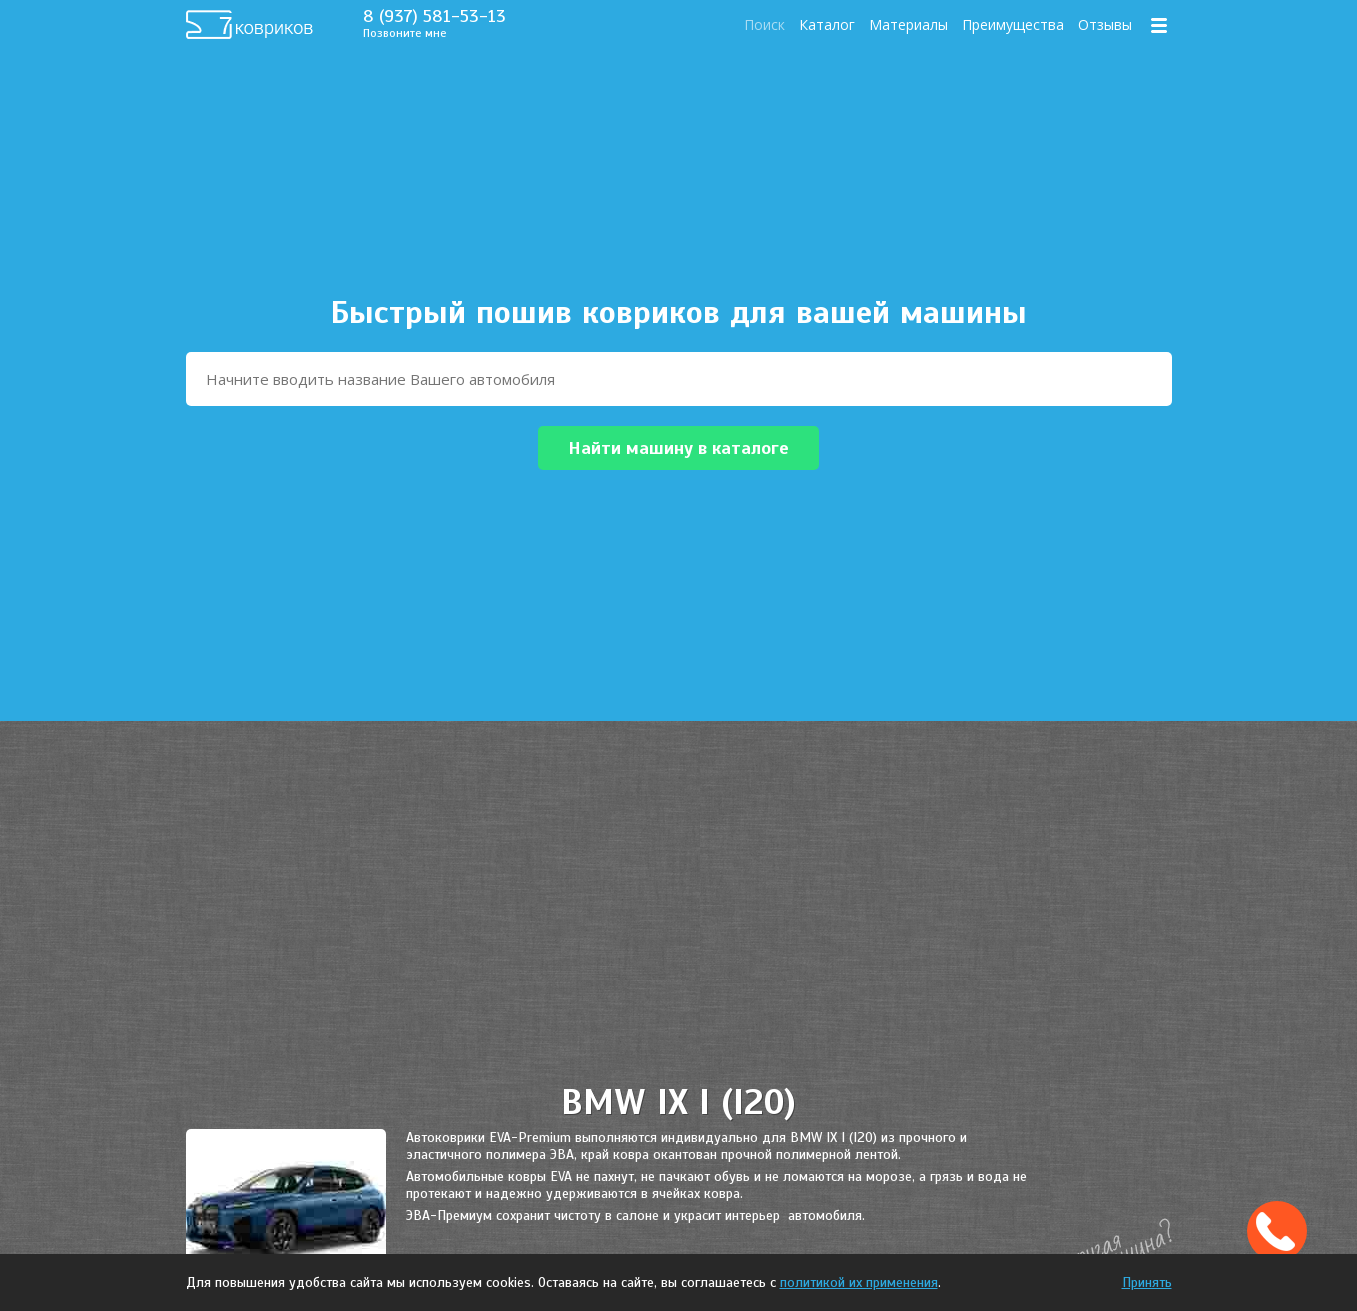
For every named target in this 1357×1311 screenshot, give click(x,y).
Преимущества (1013, 24)
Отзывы (1105, 24)
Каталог (827, 24)
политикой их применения (859, 1282)
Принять (1147, 1282)
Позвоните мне (405, 33)
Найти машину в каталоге (678, 448)
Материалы (908, 24)
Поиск (764, 24)
